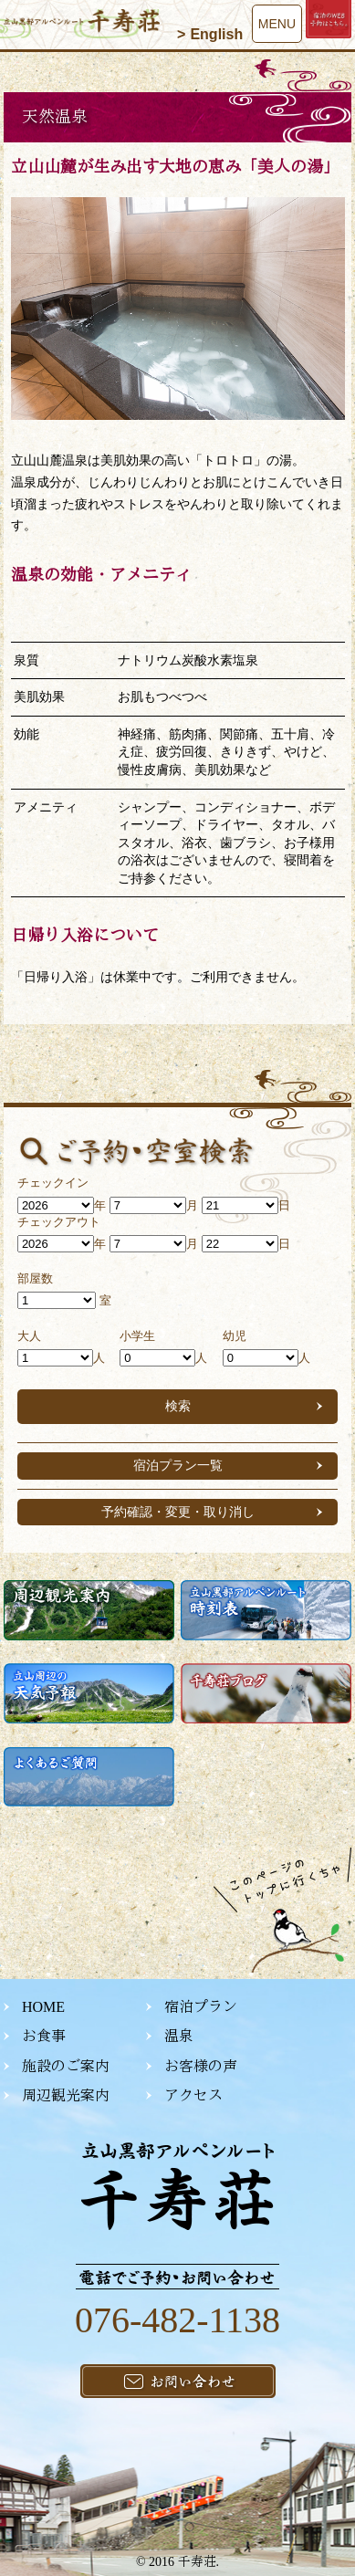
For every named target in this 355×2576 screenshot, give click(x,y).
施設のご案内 (66, 2066)
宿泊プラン (200, 2007)
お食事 (44, 2036)
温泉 (178, 2036)
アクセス (193, 2095)
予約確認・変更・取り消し (178, 1511)
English (216, 34)
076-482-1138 (177, 2319)
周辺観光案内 (66, 2095)
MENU (277, 23)
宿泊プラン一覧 (178, 1465)
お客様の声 (200, 2066)
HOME (43, 2007)
